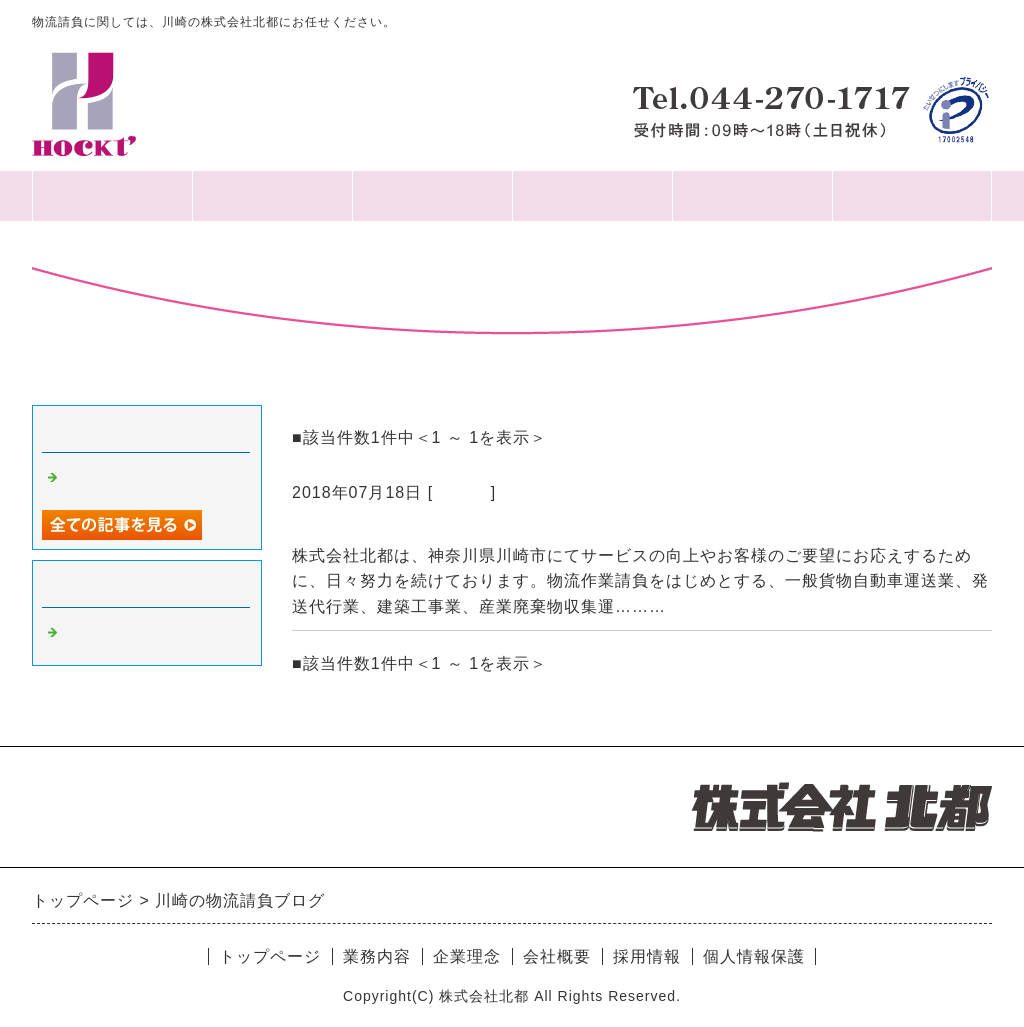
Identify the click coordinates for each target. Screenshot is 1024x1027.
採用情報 (752, 195)
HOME (112, 195)
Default (462, 492)
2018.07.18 (337, 529)
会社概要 (272, 195)
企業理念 (432, 195)
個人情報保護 (912, 195)
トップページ (270, 956)
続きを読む (713, 606)
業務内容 (592, 195)
